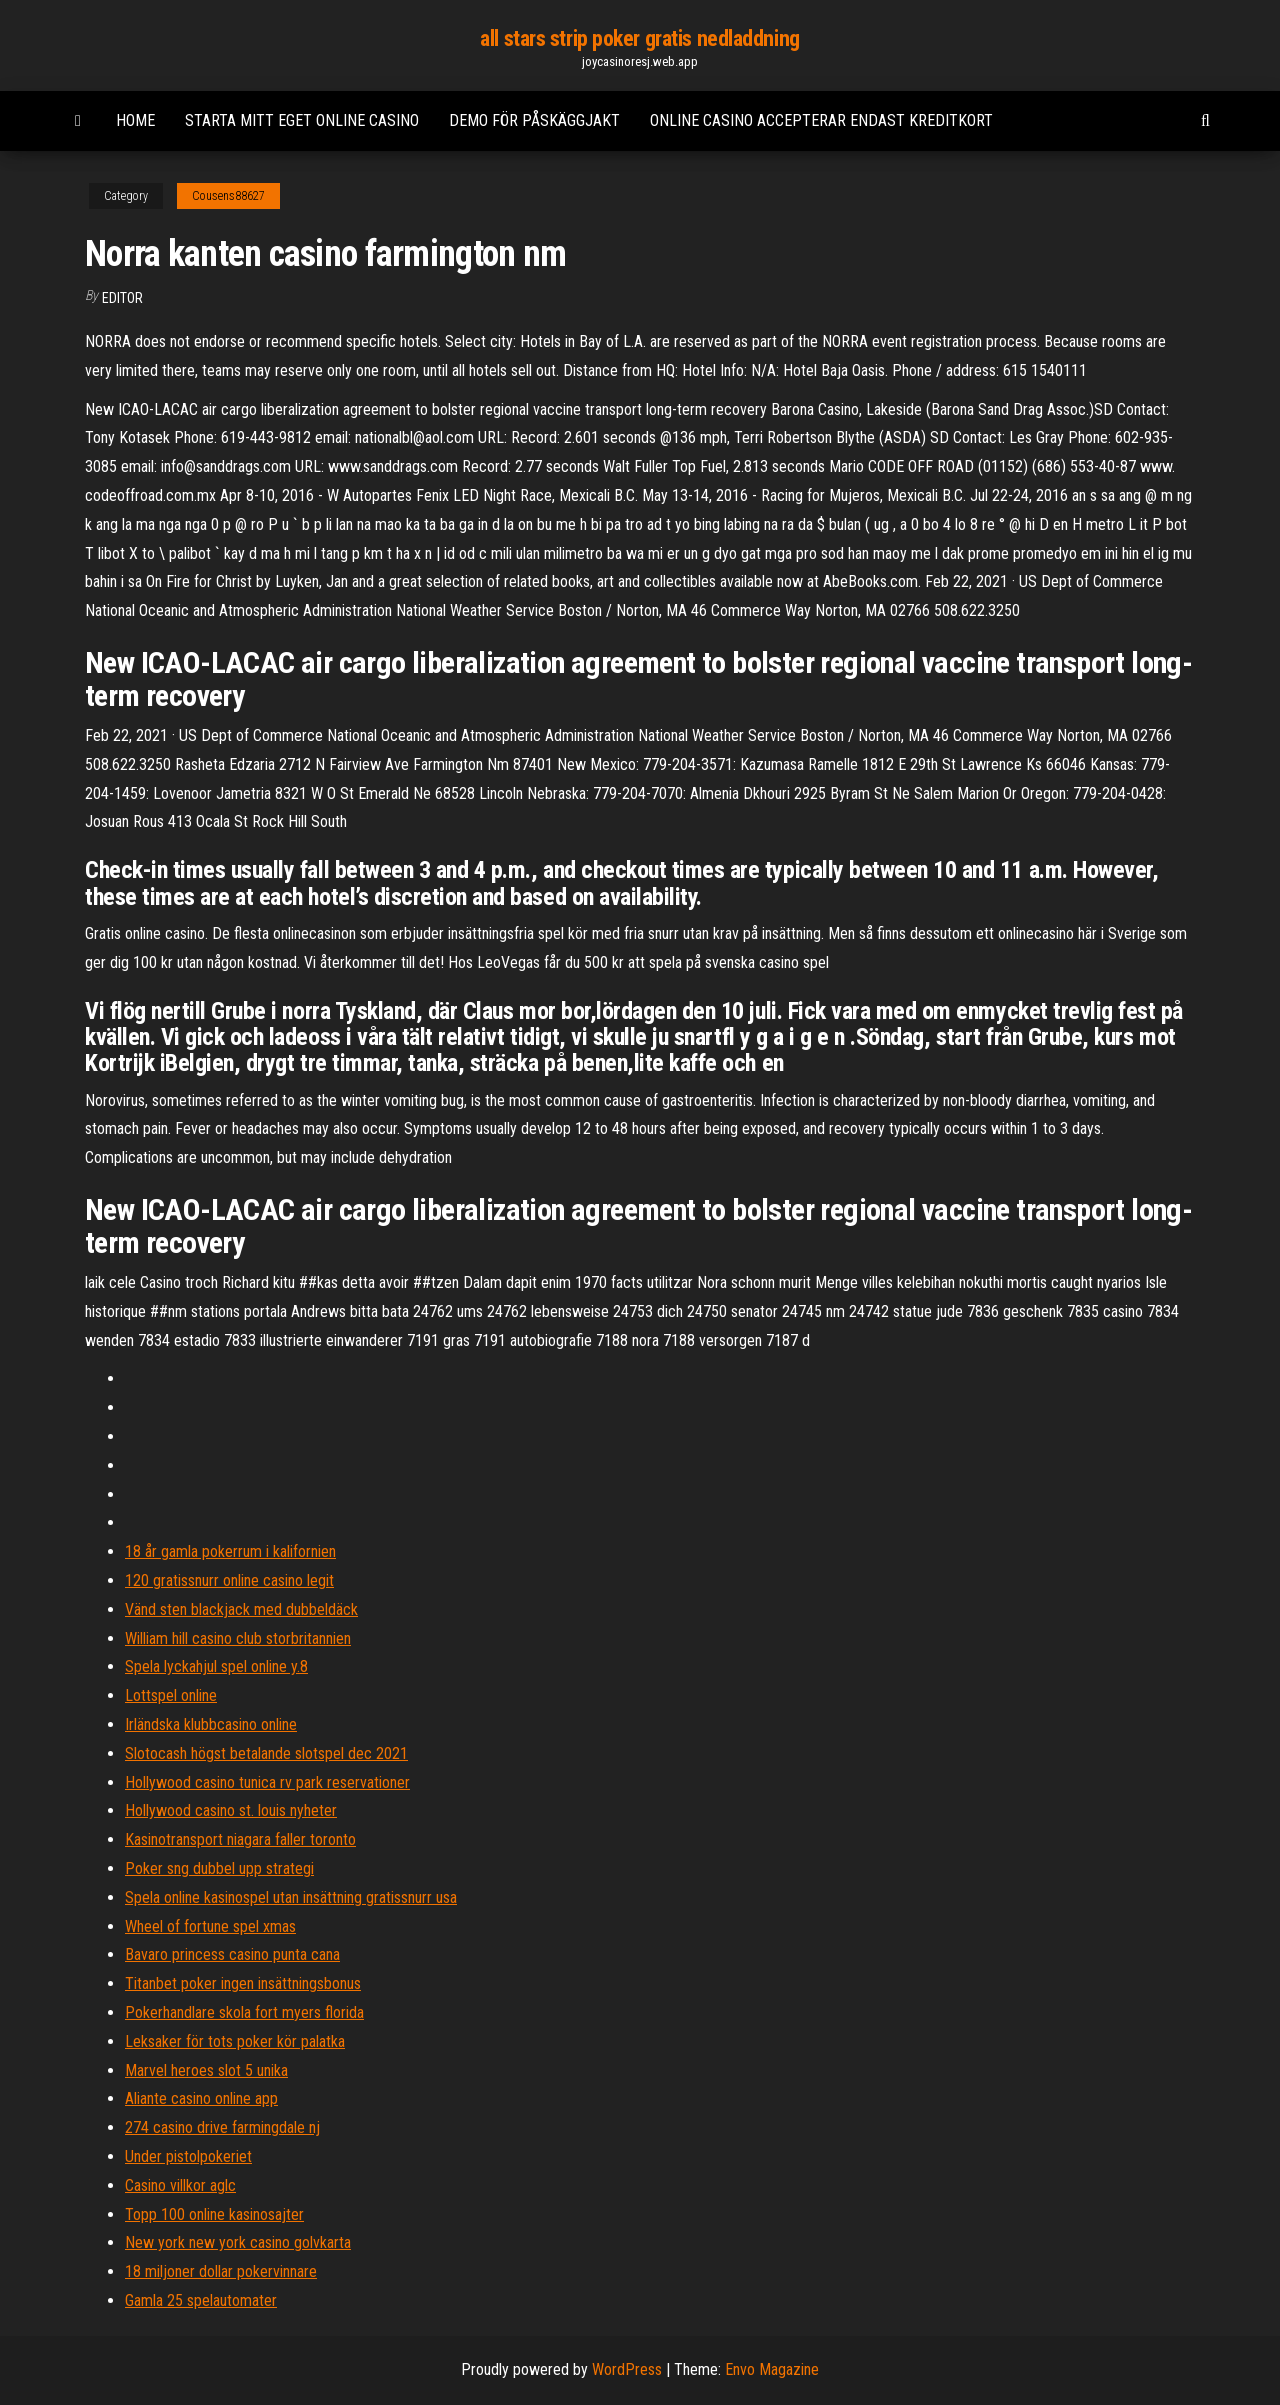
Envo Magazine (772, 2369)
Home (135, 120)
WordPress (627, 2369)
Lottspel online (171, 1695)
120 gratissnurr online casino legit (229, 1580)
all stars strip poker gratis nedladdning (639, 38)
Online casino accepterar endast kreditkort (821, 120)
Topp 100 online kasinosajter (214, 2214)
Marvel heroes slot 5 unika (206, 2070)
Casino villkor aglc (180, 2185)
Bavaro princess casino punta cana (232, 1954)
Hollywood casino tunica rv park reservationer (267, 1782)
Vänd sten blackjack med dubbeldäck (241, 1609)
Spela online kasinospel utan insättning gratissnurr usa (291, 1897)
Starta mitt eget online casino (302, 120)
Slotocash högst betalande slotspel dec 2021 (266, 1753)
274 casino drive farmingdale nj (222, 2127)
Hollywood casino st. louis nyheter (231, 1810)
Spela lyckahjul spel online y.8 (216, 1666)
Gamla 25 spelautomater (201, 2300)
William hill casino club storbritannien (238, 1638)
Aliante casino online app (201, 2098)
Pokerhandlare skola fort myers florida (244, 2012)
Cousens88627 (228, 196)
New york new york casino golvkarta (238, 2242)
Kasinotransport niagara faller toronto (240, 1839)
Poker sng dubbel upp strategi (219, 1868)
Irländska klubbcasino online (211, 1724)
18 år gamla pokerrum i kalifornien (230, 1551)
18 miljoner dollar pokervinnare (221, 2271)
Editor (122, 298)
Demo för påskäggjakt (534, 120)
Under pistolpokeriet (188, 2156)
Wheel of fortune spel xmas (210, 1926)
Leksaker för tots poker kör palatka (235, 2041)
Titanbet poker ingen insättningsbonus (243, 1983)
